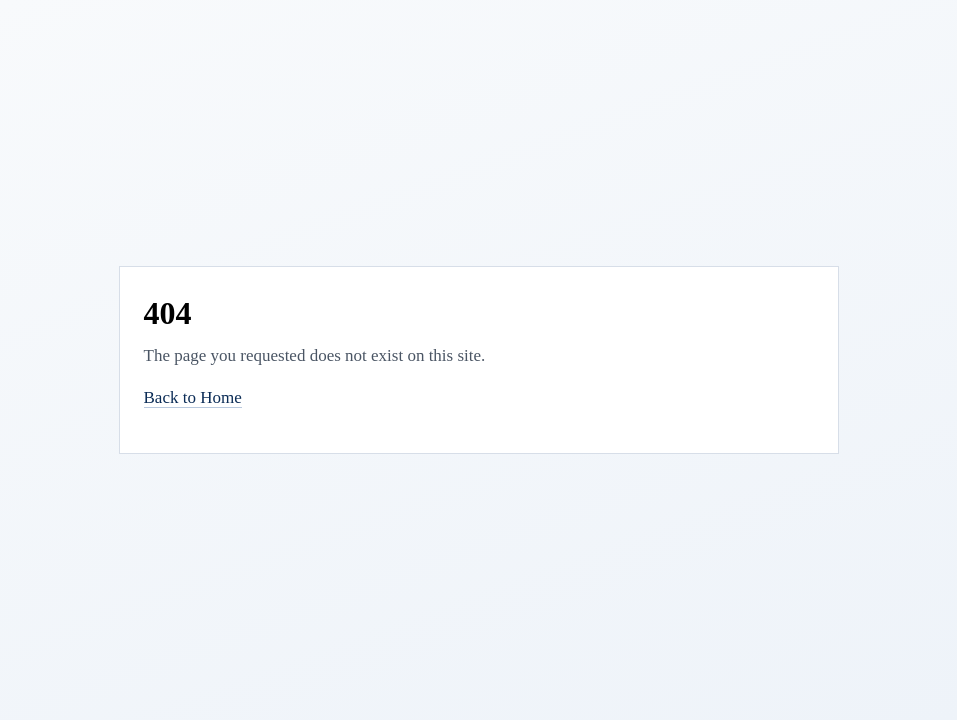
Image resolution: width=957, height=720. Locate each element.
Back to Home (193, 397)
